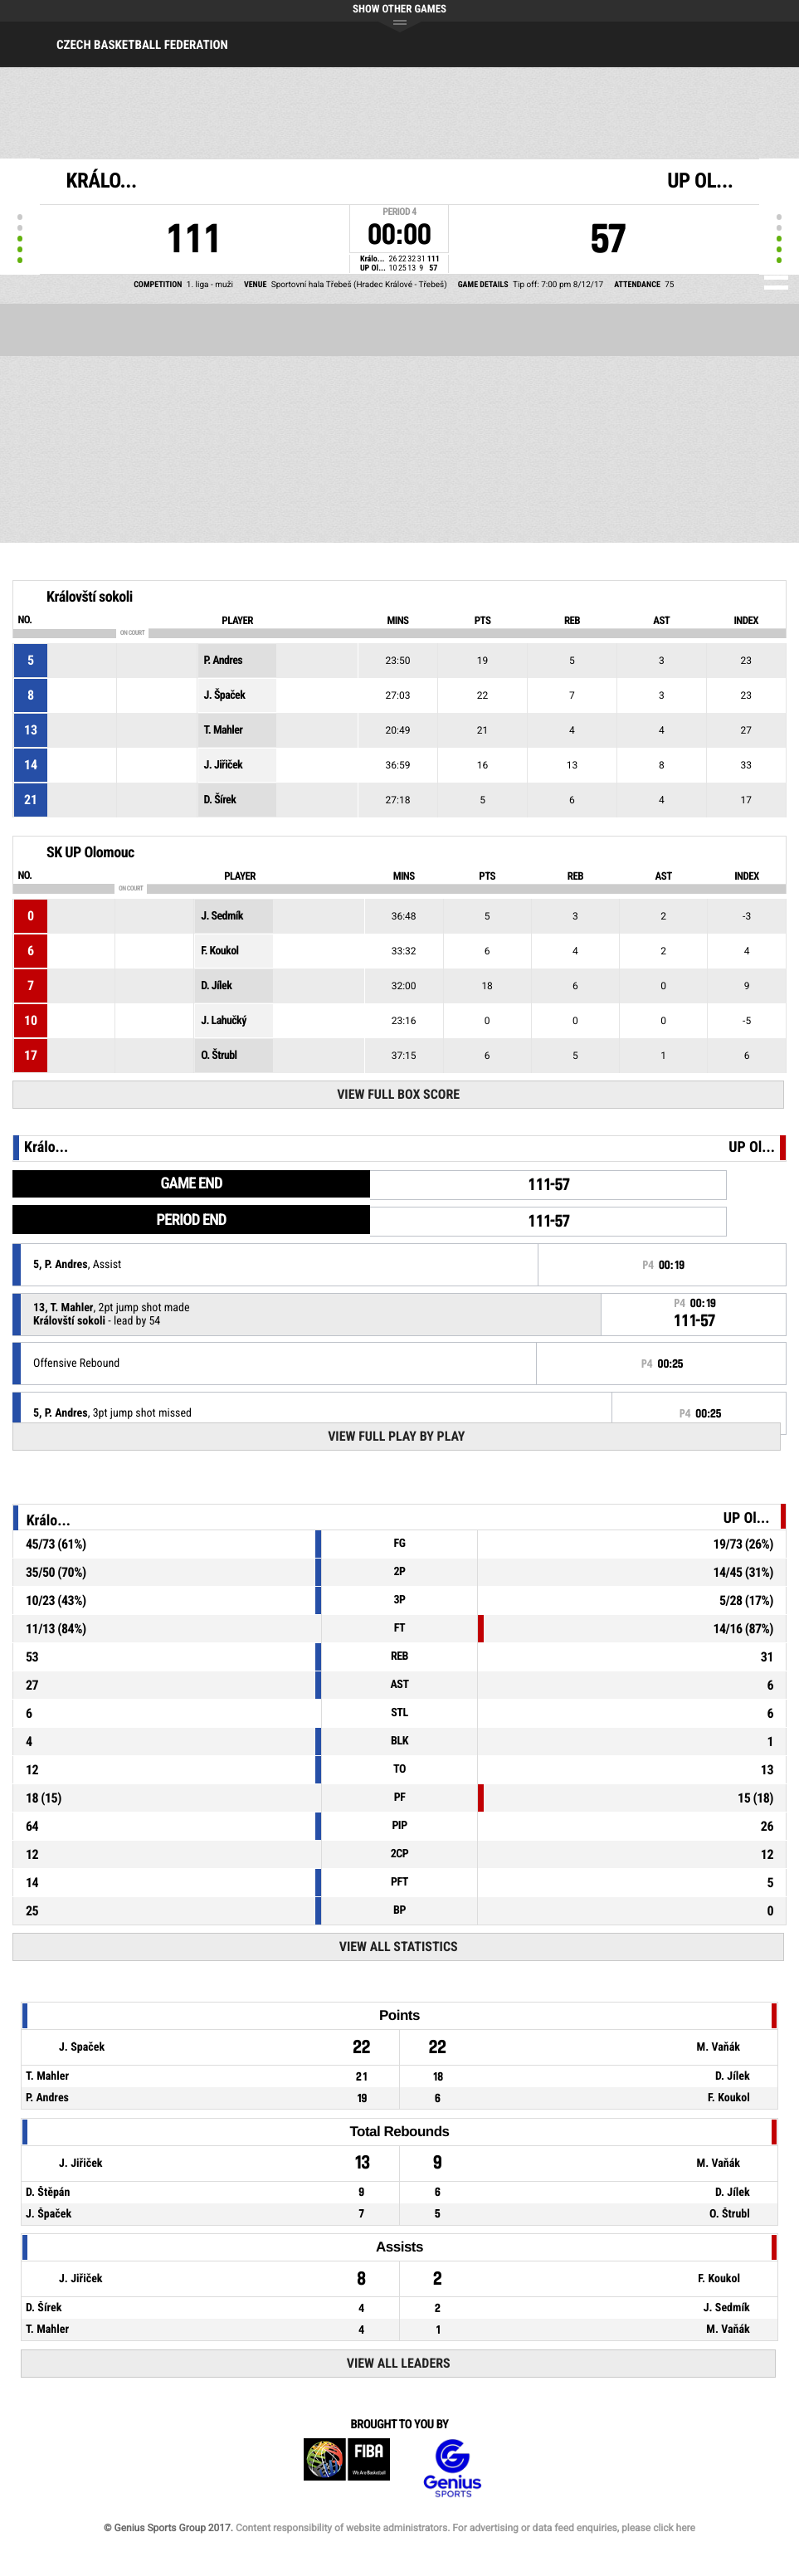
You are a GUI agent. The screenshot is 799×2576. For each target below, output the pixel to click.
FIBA (347, 2468)
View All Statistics (398, 1946)
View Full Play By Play (396, 1436)
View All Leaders (399, 2363)
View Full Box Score (398, 1094)
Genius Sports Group (452, 2468)
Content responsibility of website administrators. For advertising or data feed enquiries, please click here (465, 2528)
